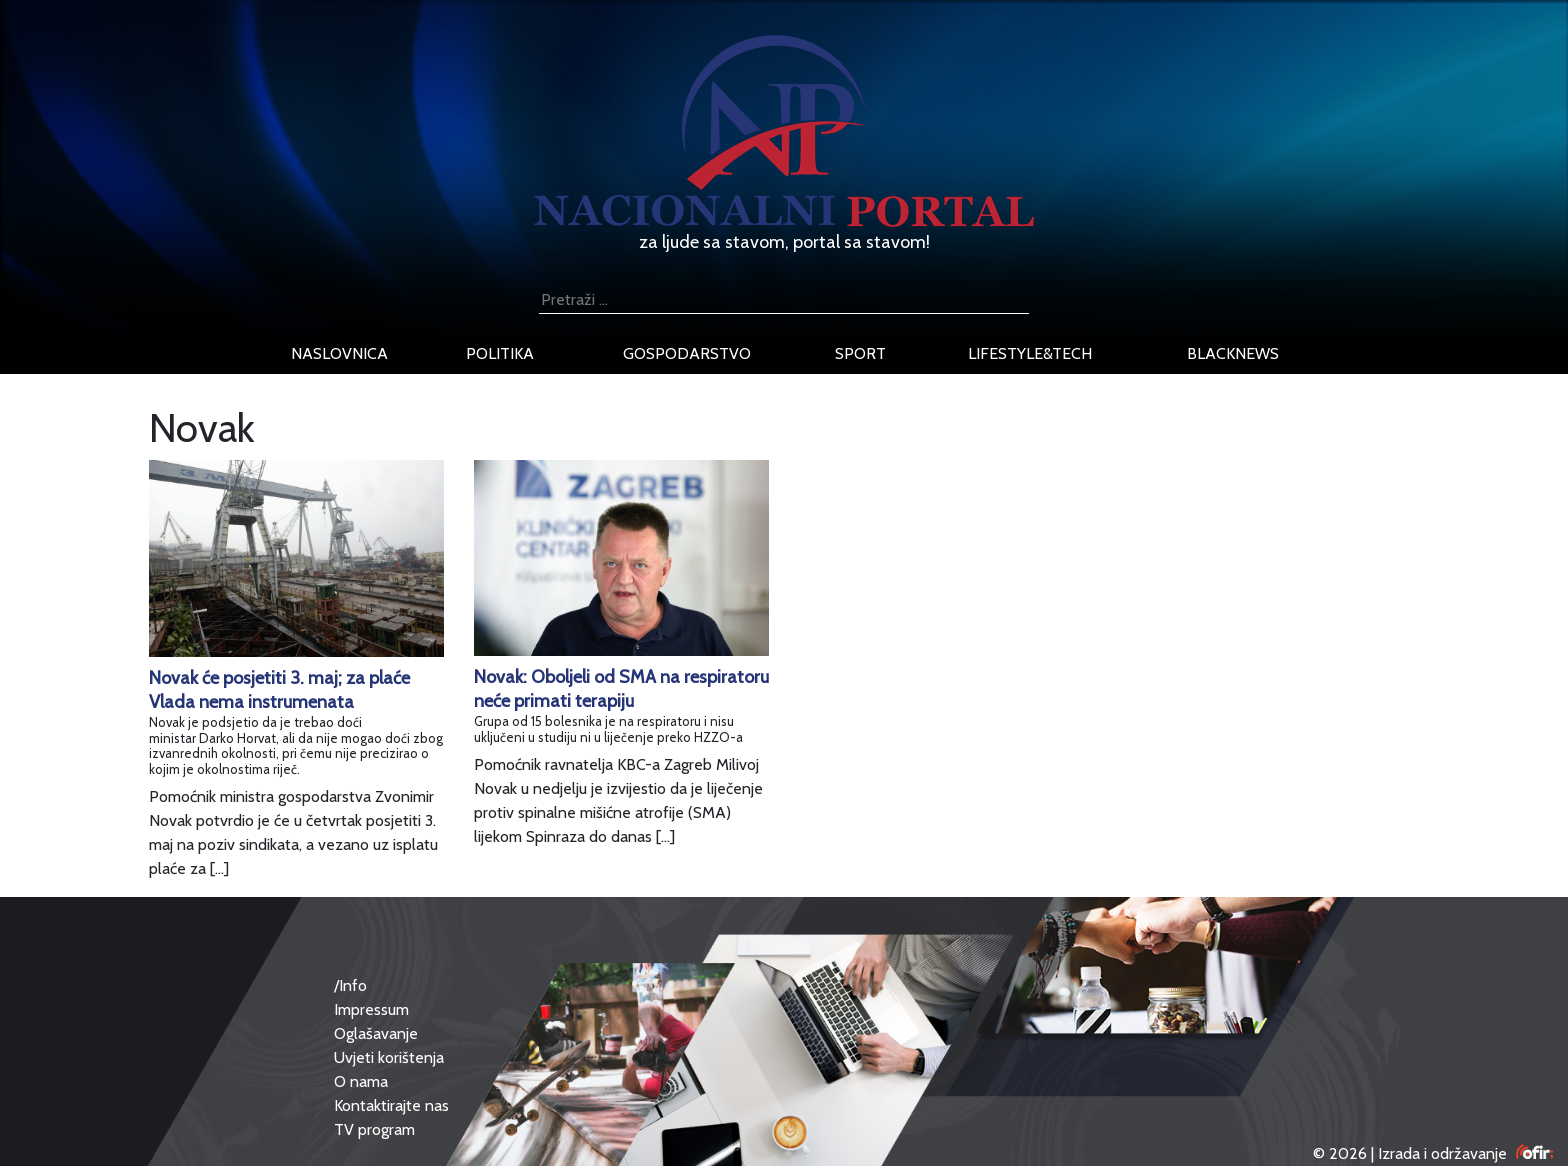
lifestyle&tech (1030, 353)
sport (860, 353)
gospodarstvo (687, 353)
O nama (361, 1081)
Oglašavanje (376, 1033)
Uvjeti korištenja (389, 1057)
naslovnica (339, 353)
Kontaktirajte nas (391, 1105)
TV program (374, 1129)
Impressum (371, 1009)
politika (500, 353)
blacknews (1233, 353)
